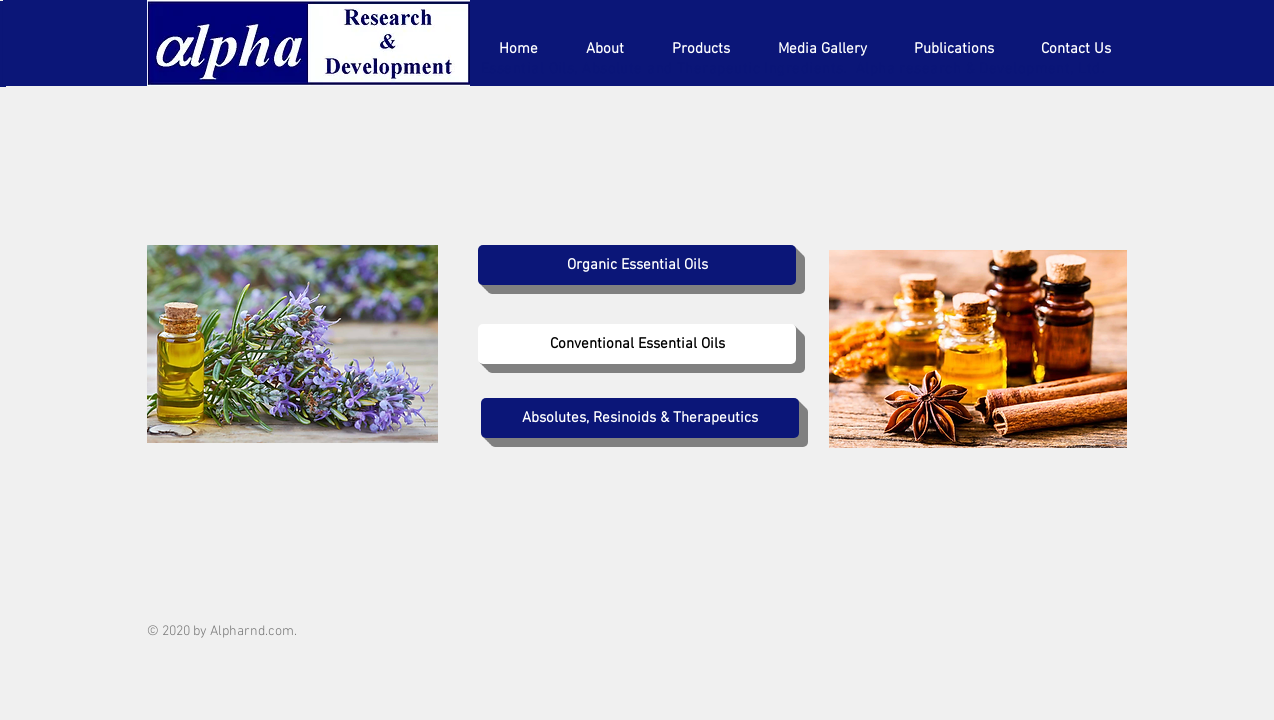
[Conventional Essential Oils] (637, 344)
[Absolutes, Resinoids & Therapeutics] (640, 418)
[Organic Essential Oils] (637, 265)
